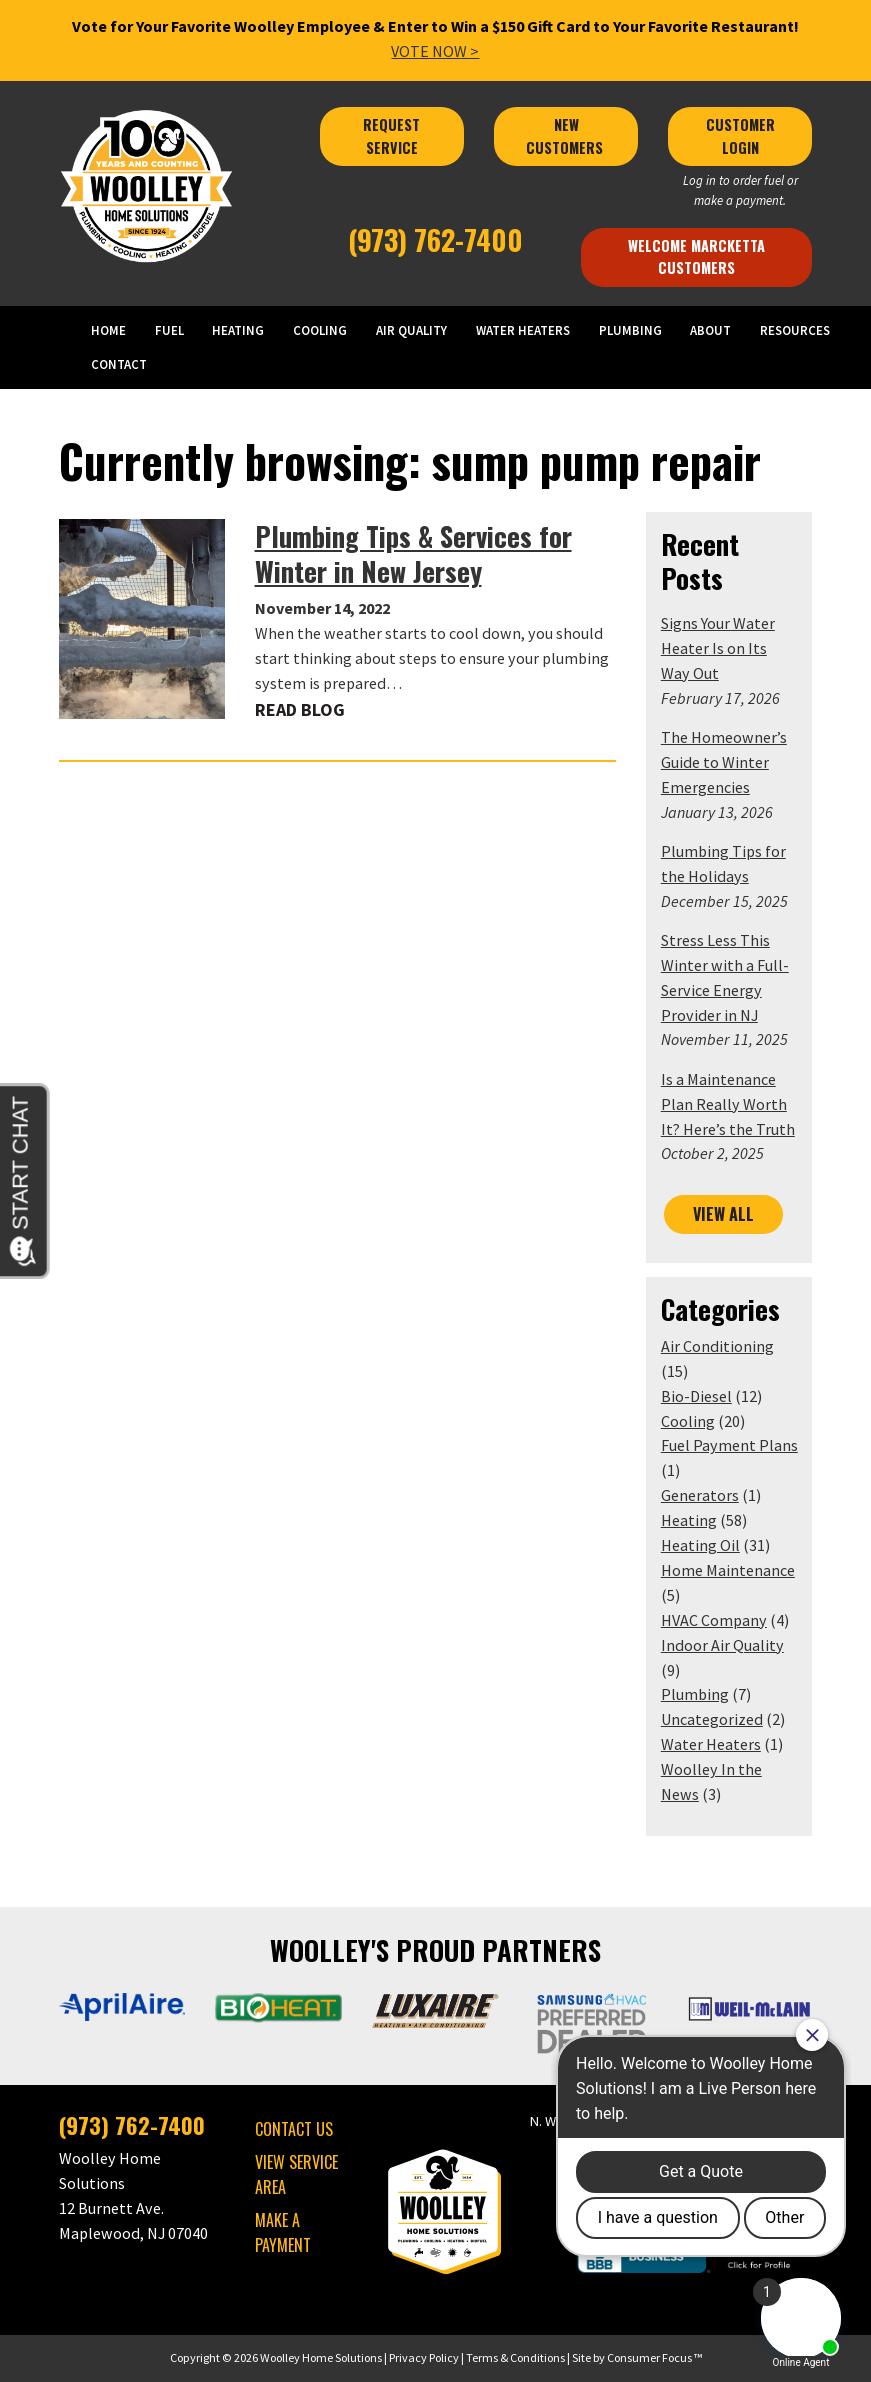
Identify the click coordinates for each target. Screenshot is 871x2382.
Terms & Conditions (515, 2357)
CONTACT (119, 364)
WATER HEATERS (523, 330)
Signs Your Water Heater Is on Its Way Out (718, 648)
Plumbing (695, 1694)
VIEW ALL (723, 1214)
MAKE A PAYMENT (283, 2232)
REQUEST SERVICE (393, 135)
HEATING (238, 330)
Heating (689, 1520)
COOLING (320, 330)
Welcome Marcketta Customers (698, 256)
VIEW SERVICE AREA (296, 2174)
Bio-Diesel (696, 1396)
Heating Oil (700, 1545)
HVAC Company (714, 1620)
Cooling (688, 1421)
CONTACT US (294, 2129)
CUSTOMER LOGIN (742, 135)
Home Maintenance (728, 1570)
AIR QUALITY (411, 330)
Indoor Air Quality (722, 1645)
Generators (700, 1495)
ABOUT (710, 330)
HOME (108, 330)
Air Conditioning (717, 1346)
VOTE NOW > (435, 51)
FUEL (169, 330)
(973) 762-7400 (435, 239)
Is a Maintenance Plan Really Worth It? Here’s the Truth (728, 1104)
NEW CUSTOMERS (566, 135)
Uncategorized (712, 1719)
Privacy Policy (424, 2357)
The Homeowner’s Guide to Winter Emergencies (724, 762)
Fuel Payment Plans (729, 1445)
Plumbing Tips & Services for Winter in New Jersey (413, 553)
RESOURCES (795, 330)
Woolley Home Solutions (321, 2357)
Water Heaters (711, 1744)
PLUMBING (630, 330)
